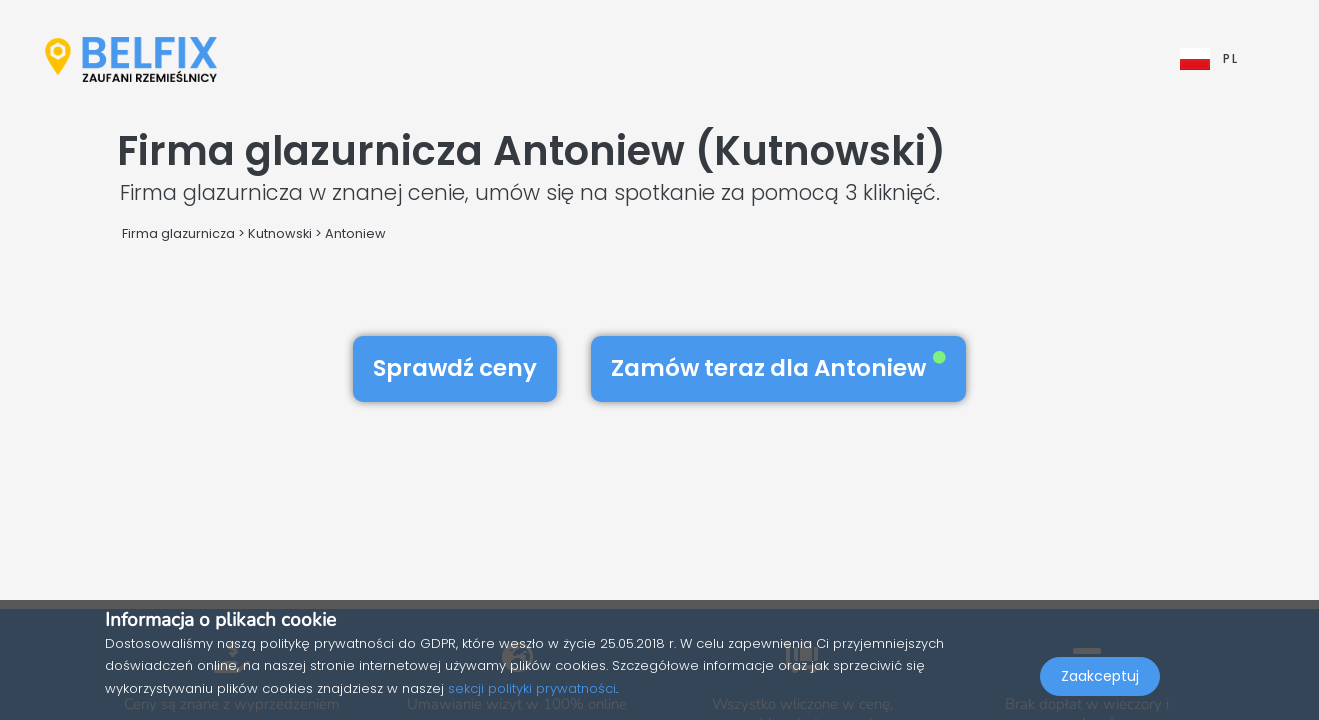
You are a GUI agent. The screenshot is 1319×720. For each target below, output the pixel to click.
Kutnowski (280, 233)
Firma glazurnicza (178, 233)
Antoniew (355, 233)
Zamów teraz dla (778, 368)
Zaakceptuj (1100, 676)
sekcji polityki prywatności (532, 688)
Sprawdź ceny (455, 368)
